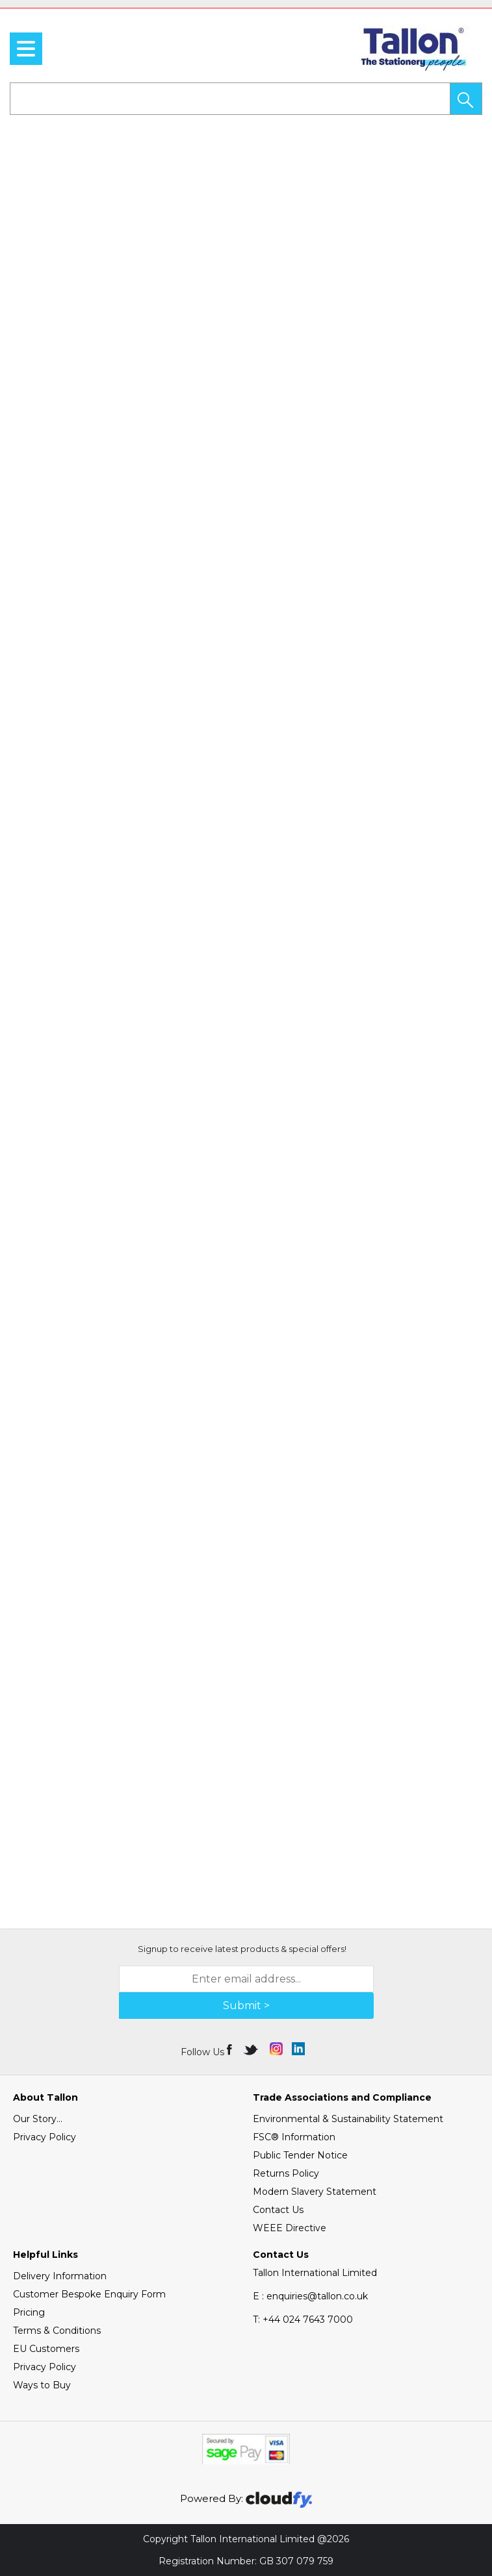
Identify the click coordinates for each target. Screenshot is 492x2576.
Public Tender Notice (300, 2155)
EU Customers (46, 2349)
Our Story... (37, 2119)
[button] (466, 98)
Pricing (29, 2312)
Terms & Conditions (57, 2330)
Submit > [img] (246, 2005)
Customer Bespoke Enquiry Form (89, 2294)
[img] (230, 2049)
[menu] (26, 48)
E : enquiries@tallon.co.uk (310, 2296)
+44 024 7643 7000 (303, 2319)
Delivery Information (60, 2276)
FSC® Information (294, 2137)
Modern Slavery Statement (314, 2191)
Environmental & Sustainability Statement (348, 2119)
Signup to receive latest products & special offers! (242, 1949)
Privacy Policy (44, 2137)
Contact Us (278, 2210)
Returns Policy (286, 2173)
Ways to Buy (42, 2385)
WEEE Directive (289, 2228)
